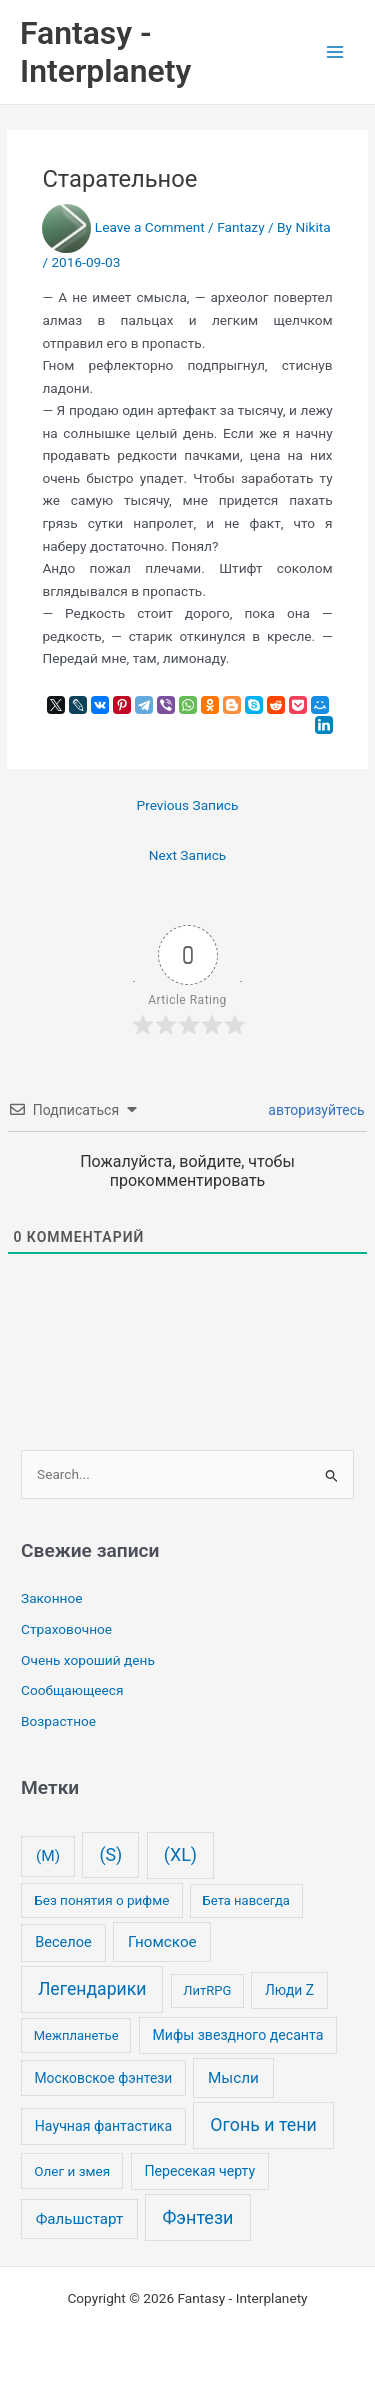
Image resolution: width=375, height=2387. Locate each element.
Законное (51, 1598)
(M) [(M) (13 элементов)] (48, 1856)
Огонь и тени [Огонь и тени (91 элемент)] (263, 2124)
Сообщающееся (72, 1690)
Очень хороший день (88, 1660)
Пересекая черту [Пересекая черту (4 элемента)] (199, 2171)
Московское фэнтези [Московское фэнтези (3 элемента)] (104, 2078)
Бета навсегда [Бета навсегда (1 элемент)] (246, 1900)
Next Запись (188, 855)
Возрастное (58, 1721)
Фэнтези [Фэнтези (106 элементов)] (197, 2217)
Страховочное (66, 1629)
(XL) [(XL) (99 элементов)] (180, 1854)
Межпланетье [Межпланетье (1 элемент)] (76, 2035)
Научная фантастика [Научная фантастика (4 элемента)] (103, 2126)
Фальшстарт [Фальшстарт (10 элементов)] (80, 2219)
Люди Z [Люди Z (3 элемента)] (289, 1990)
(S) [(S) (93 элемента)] (110, 1854)
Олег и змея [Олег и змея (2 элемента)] (72, 2171)
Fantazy (240, 227)
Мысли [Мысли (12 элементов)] (233, 2078)
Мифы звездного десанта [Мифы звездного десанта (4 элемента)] (237, 2035)
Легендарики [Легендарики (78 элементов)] (92, 1989)
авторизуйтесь (315, 1110)
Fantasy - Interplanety (105, 52)
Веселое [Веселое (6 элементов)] (63, 1942)
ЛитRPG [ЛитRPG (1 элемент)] (207, 1990)
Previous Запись (188, 805)
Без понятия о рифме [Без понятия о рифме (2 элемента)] (101, 1900)
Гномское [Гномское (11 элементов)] (162, 1942)
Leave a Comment (150, 227)
